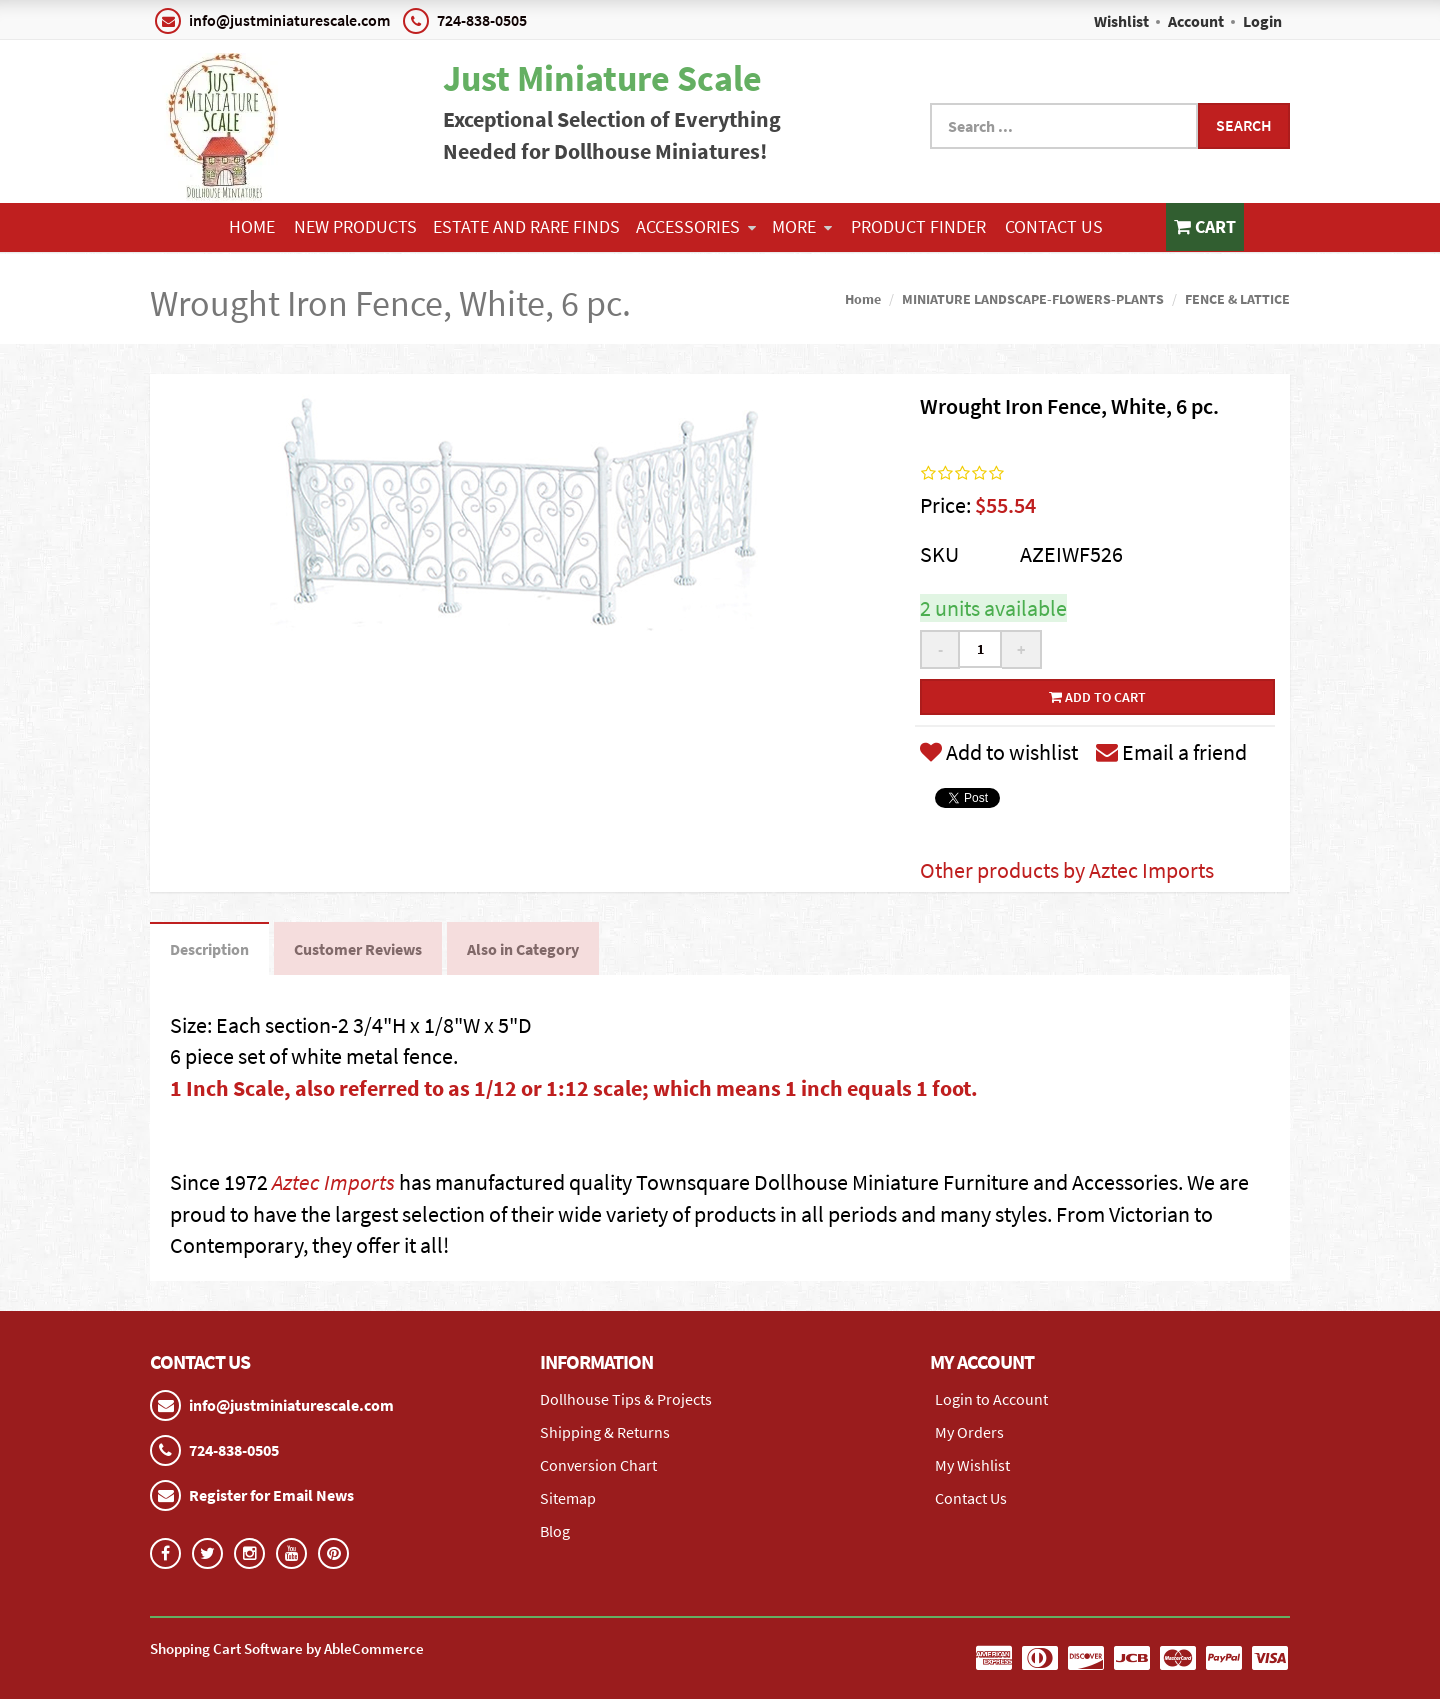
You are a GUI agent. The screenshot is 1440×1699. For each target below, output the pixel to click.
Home (252, 226)
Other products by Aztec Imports (1067, 870)
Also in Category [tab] (523, 949)
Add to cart (1097, 697)
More (802, 226)
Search (1244, 125)
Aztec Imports (333, 1182)
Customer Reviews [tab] (358, 949)
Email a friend (1171, 752)
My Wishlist (972, 1465)
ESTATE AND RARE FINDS (526, 226)
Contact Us (1054, 226)
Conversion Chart (598, 1465)
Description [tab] (209, 949)
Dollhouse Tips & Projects (626, 1399)
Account (1196, 21)
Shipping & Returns (605, 1432)
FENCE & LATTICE (1237, 299)
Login (1262, 21)
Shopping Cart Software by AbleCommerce (287, 1648)
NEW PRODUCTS (355, 226)
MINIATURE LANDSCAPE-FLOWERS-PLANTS (1033, 299)
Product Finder (918, 226)
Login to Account (991, 1399)
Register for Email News (271, 1495)
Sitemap (568, 1498)
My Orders (969, 1432)
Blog (555, 1531)
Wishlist (1121, 21)
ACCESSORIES (696, 226)
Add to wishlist (999, 752)
